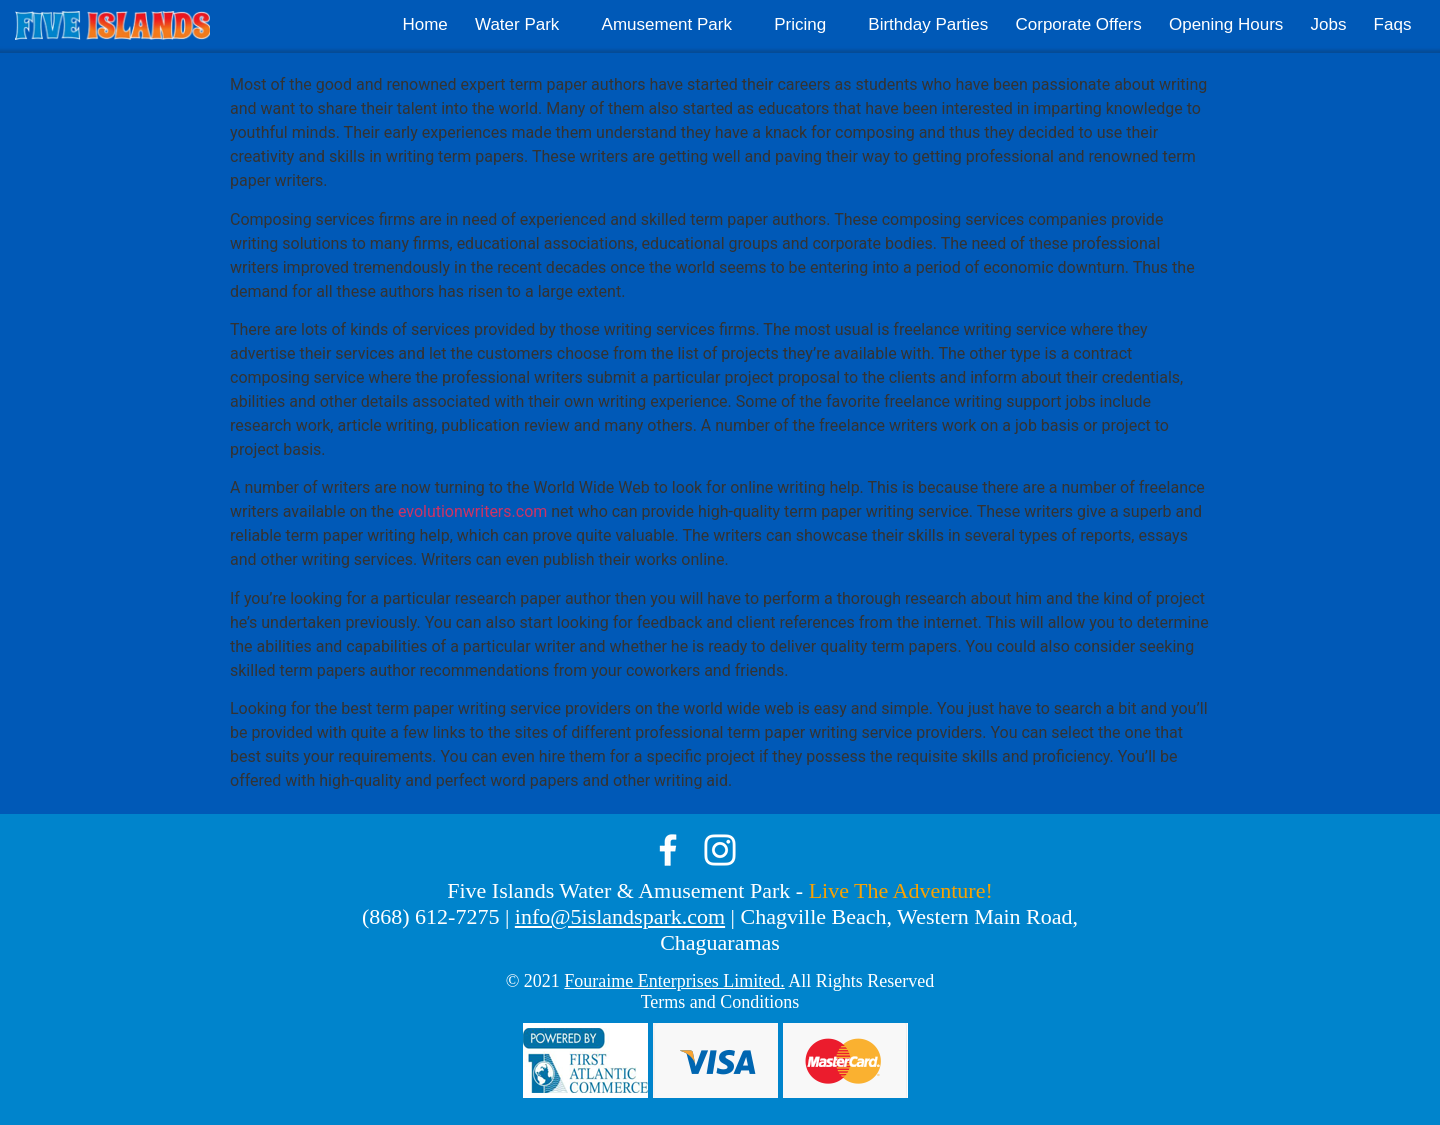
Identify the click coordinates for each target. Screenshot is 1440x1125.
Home (424, 24)
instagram (720, 850)
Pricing (800, 24)
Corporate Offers (1078, 24)
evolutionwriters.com (472, 511)
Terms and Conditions (720, 1002)
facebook (668, 850)
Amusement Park (667, 24)
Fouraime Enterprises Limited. (674, 981)
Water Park (517, 24)
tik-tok (772, 850)
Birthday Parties (928, 24)
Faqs (1393, 24)
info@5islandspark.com (620, 916)
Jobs (1329, 24)
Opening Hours (1226, 24)
